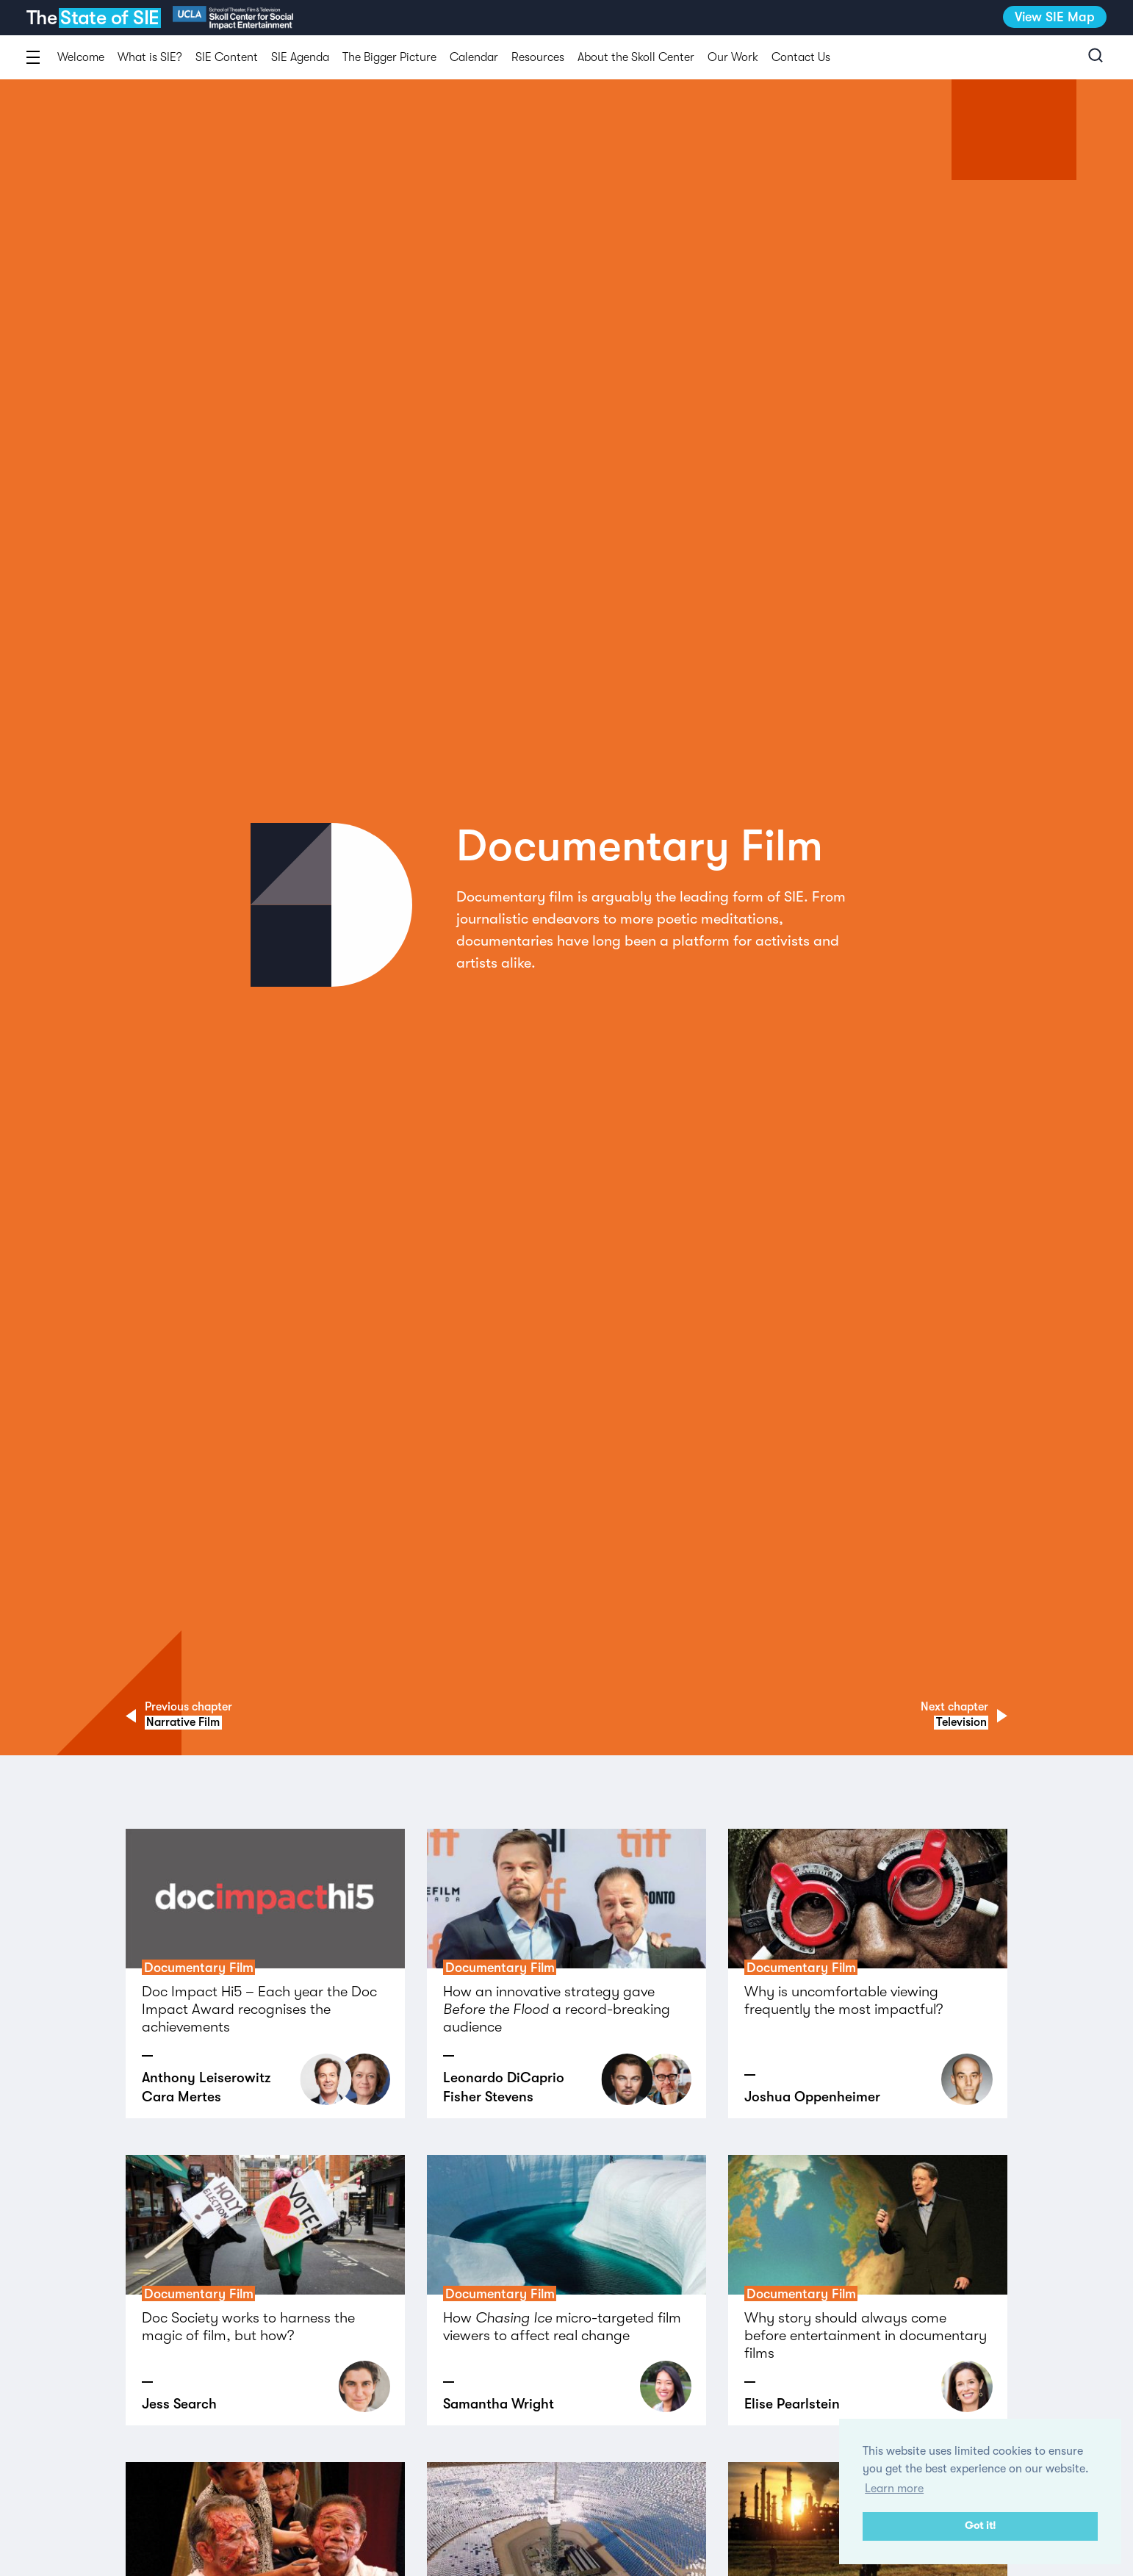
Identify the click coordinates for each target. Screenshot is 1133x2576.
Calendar (474, 57)
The (92, 18)
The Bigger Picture (389, 57)
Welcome (80, 57)
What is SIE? (150, 57)
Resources (537, 57)
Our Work (733, 57)
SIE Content (226, 57)
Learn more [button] (894, 2488)
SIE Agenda (300, 57)
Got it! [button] (980, 2525)
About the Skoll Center (636, 57)
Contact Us (800, 57)
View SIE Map (1055, 17)
